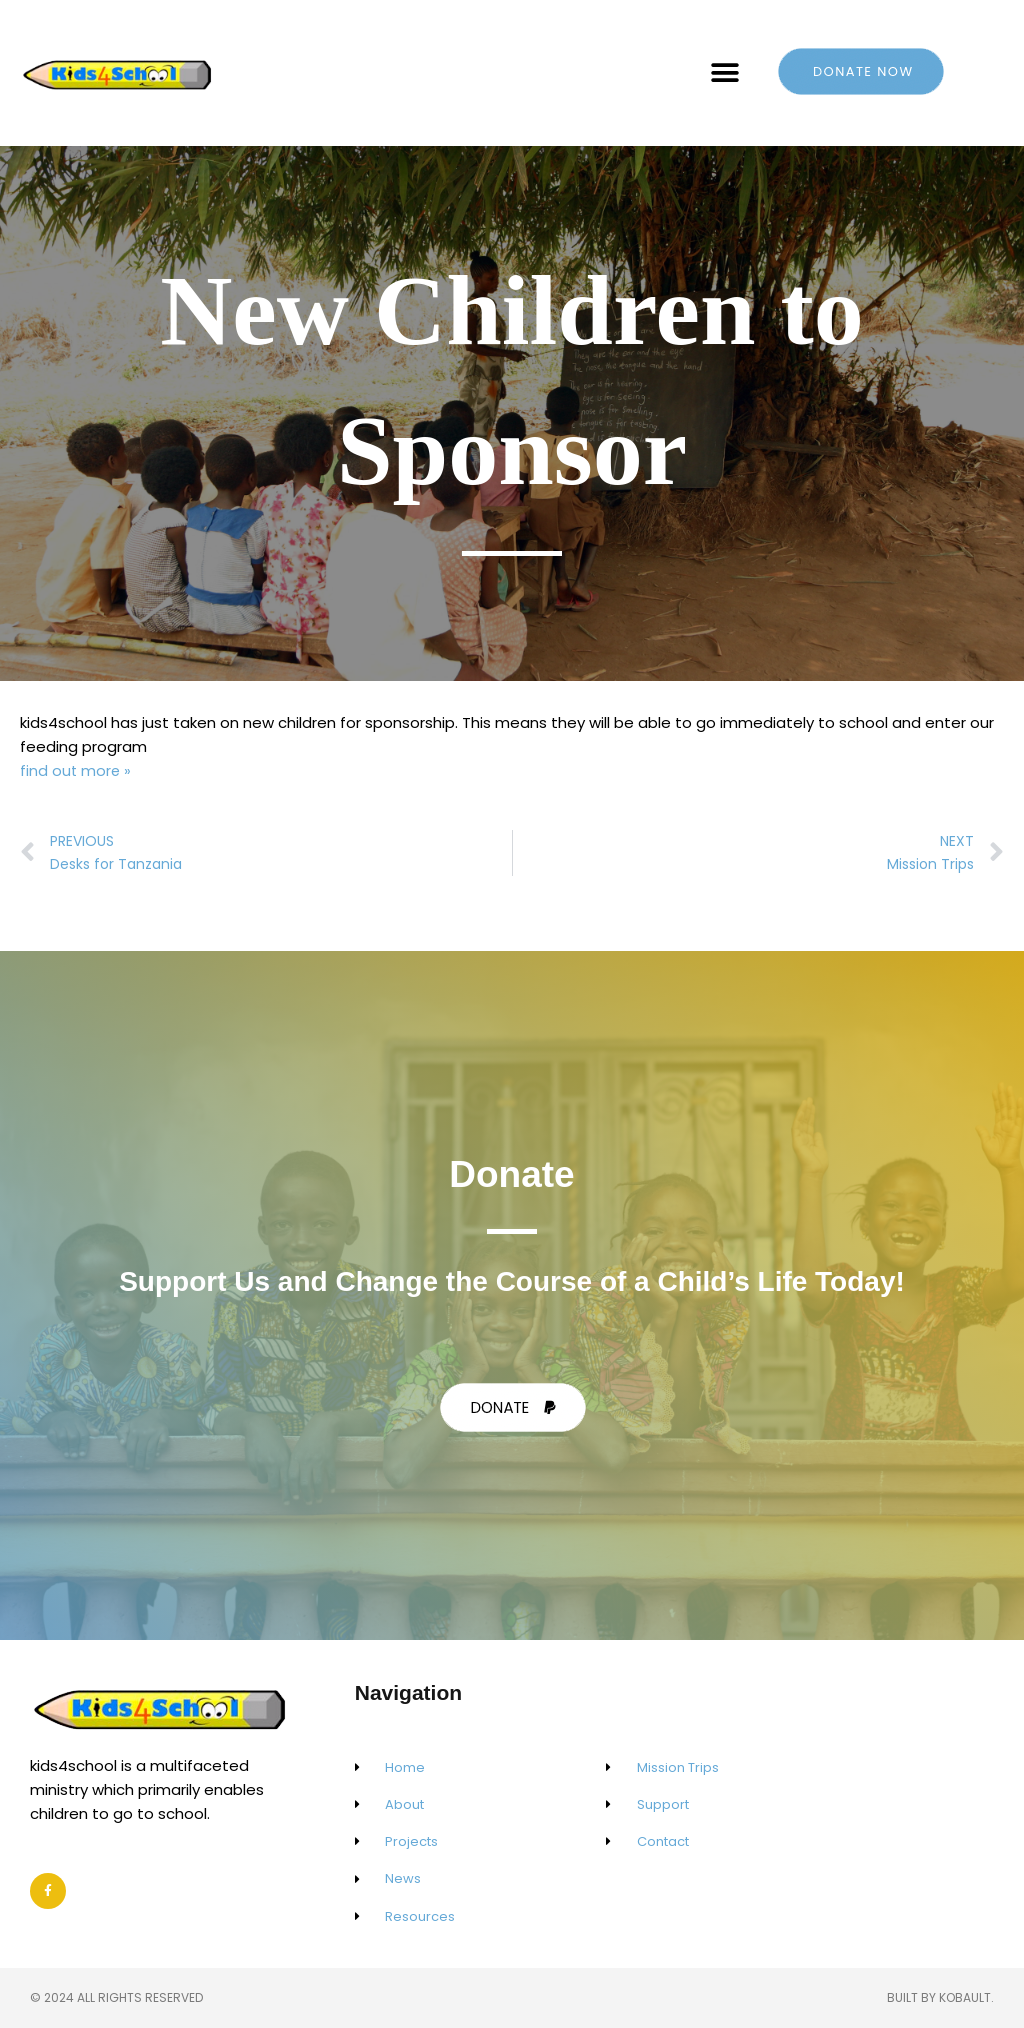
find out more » (76, 770)
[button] (725, 73)
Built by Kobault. (940, 1997)
